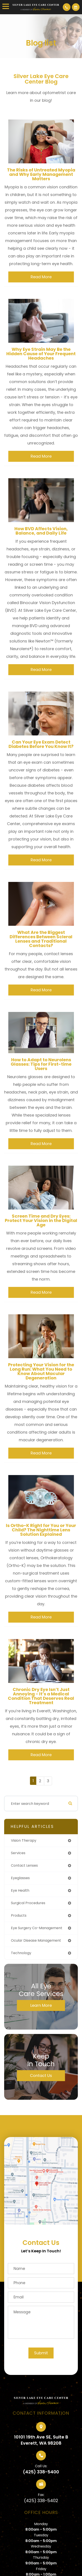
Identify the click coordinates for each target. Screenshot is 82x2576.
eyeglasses (20, 1877)
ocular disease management (36, 1940)
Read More (41, 277)
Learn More (41, 2005)
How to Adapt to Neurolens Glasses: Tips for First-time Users (41, 1064)
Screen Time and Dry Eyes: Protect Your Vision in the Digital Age (41, 1220)
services (18, 1852)
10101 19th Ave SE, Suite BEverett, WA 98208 (41, 2440)
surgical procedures (28, 1902)
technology (21, 1952)
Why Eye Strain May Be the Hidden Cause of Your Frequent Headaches (41, 353)
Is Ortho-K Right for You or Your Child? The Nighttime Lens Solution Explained (41, 1529)
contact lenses (24, 1865)
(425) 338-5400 (41, 2472)
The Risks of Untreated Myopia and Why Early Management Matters (41, 174)
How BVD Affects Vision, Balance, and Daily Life (41, 531)
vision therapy (23, 1840)
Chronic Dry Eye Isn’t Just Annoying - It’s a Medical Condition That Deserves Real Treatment (41, 1696)
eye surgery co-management (36, 1927)
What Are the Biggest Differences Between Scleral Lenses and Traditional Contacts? (41, 939)
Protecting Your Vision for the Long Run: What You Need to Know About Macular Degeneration (41, 1371)
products (18, 1915)
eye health (20, 1890)
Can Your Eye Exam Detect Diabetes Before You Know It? (41, 744)
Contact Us (41, 2075)
